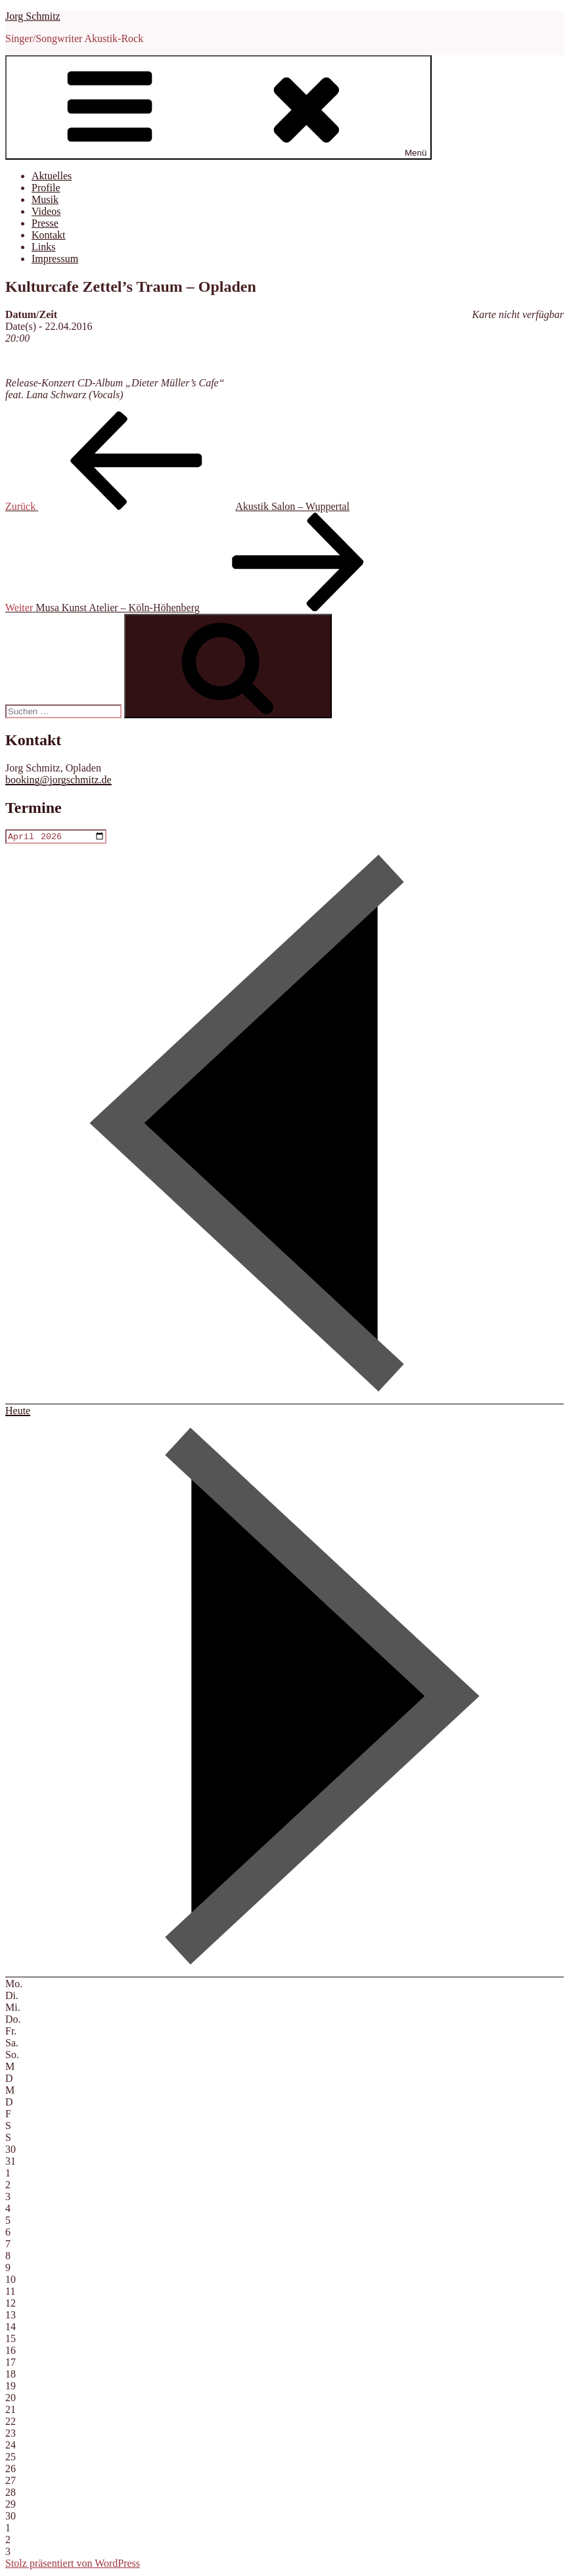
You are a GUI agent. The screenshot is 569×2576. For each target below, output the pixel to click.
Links (43, 246)
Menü (218, 107)
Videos (46, 211)
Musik (45, 199)
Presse (45, 223)
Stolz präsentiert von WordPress (72, 2564)
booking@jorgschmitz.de (58, 779)
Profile (46, 187)
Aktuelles (52, 175)
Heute (17, 1411)
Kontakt (49, 235)
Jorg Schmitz (32, 16)
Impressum (55, 258)
